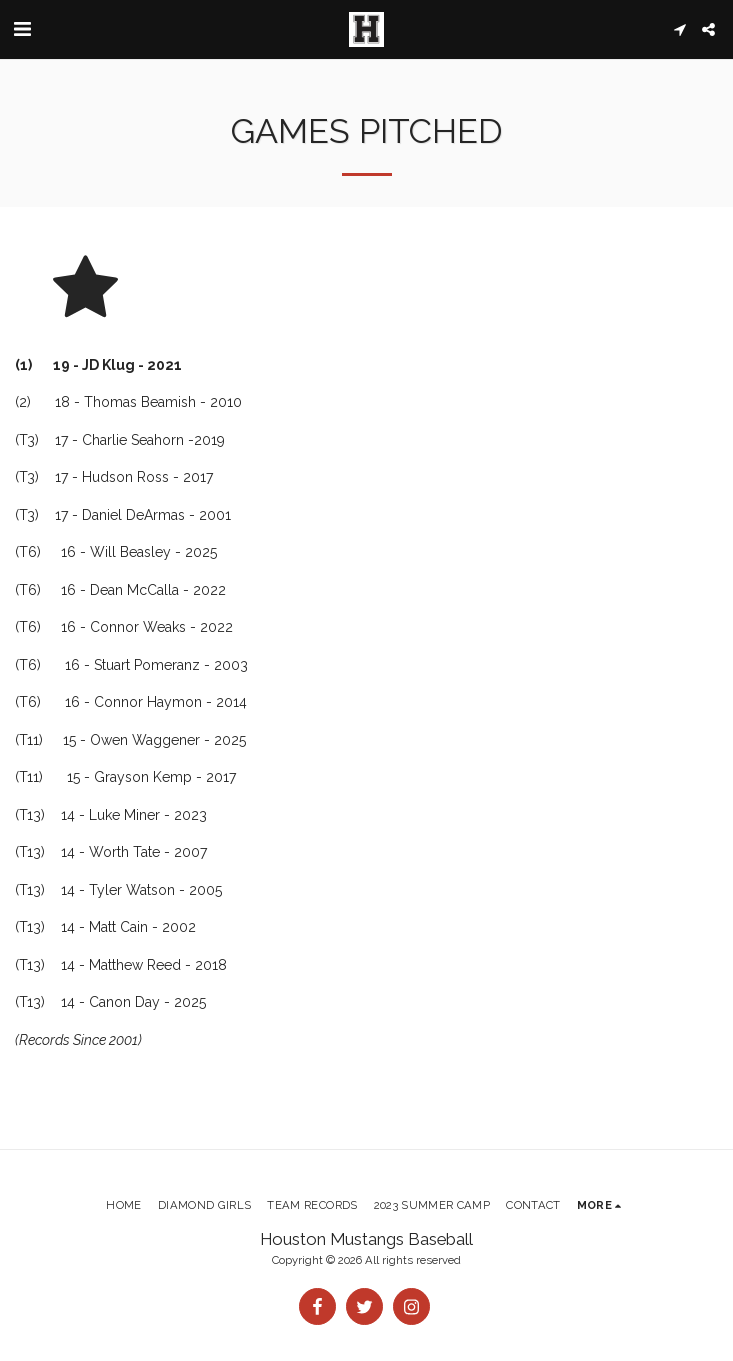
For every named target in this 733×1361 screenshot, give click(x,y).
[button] (22, 29)
